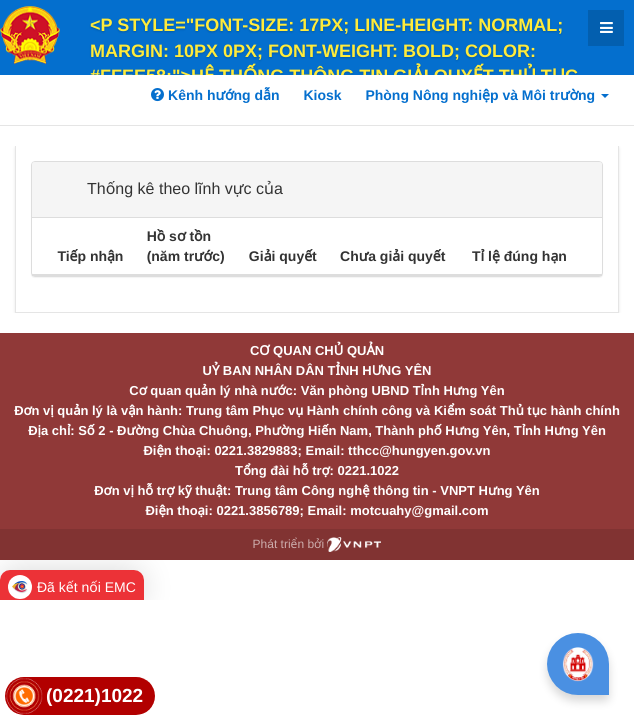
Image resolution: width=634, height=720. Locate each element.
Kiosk (322, 95)
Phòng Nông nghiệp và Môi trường (487, 95)
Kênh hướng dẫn (215, 95)
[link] (80, 696)
